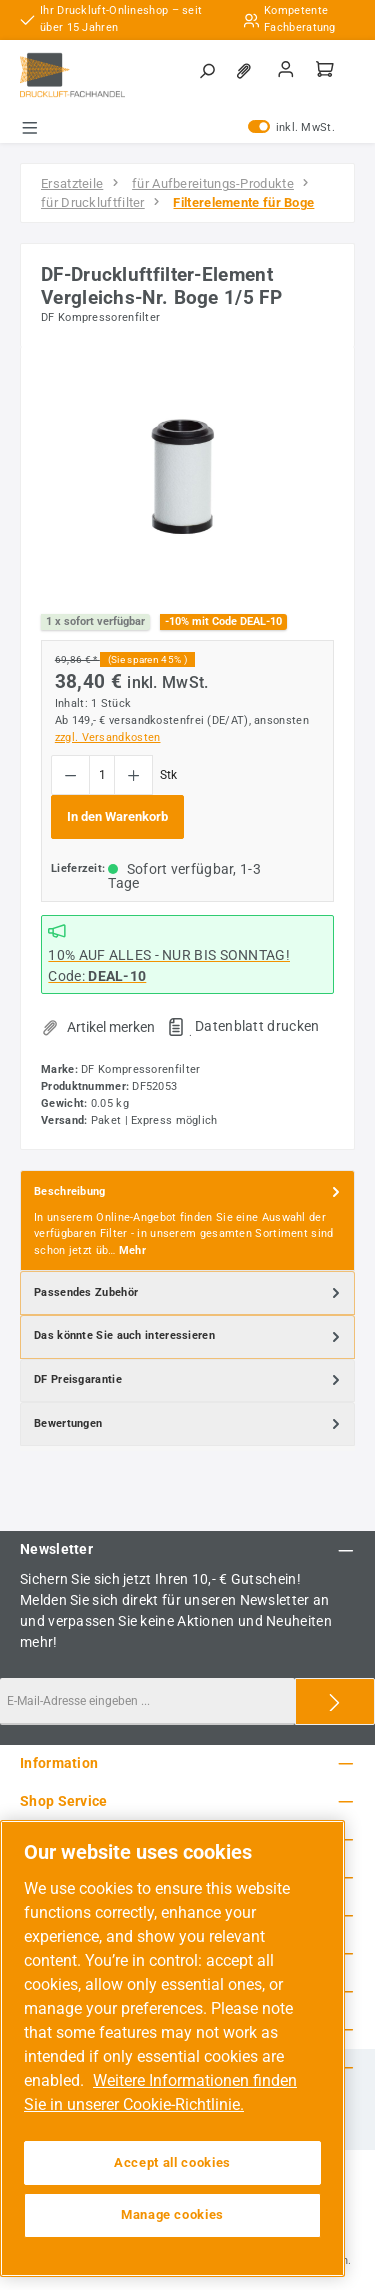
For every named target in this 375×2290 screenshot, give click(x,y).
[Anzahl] (102, 775)
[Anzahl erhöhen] (133, 775)
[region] (187, 479)
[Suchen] (207, 72)
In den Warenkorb (117, 816)
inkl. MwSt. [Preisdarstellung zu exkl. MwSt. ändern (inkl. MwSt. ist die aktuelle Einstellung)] (291, 128)
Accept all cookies (172, 2162)
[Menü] (30, 128)
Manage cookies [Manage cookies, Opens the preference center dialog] (172, 2214)
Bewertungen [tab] (189, 1424)
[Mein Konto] (286, 71)
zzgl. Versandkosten (108, 737)
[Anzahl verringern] (70, 775)
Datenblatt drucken (257, 1026)
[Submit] (335, 1701)
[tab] (187, 1220)
